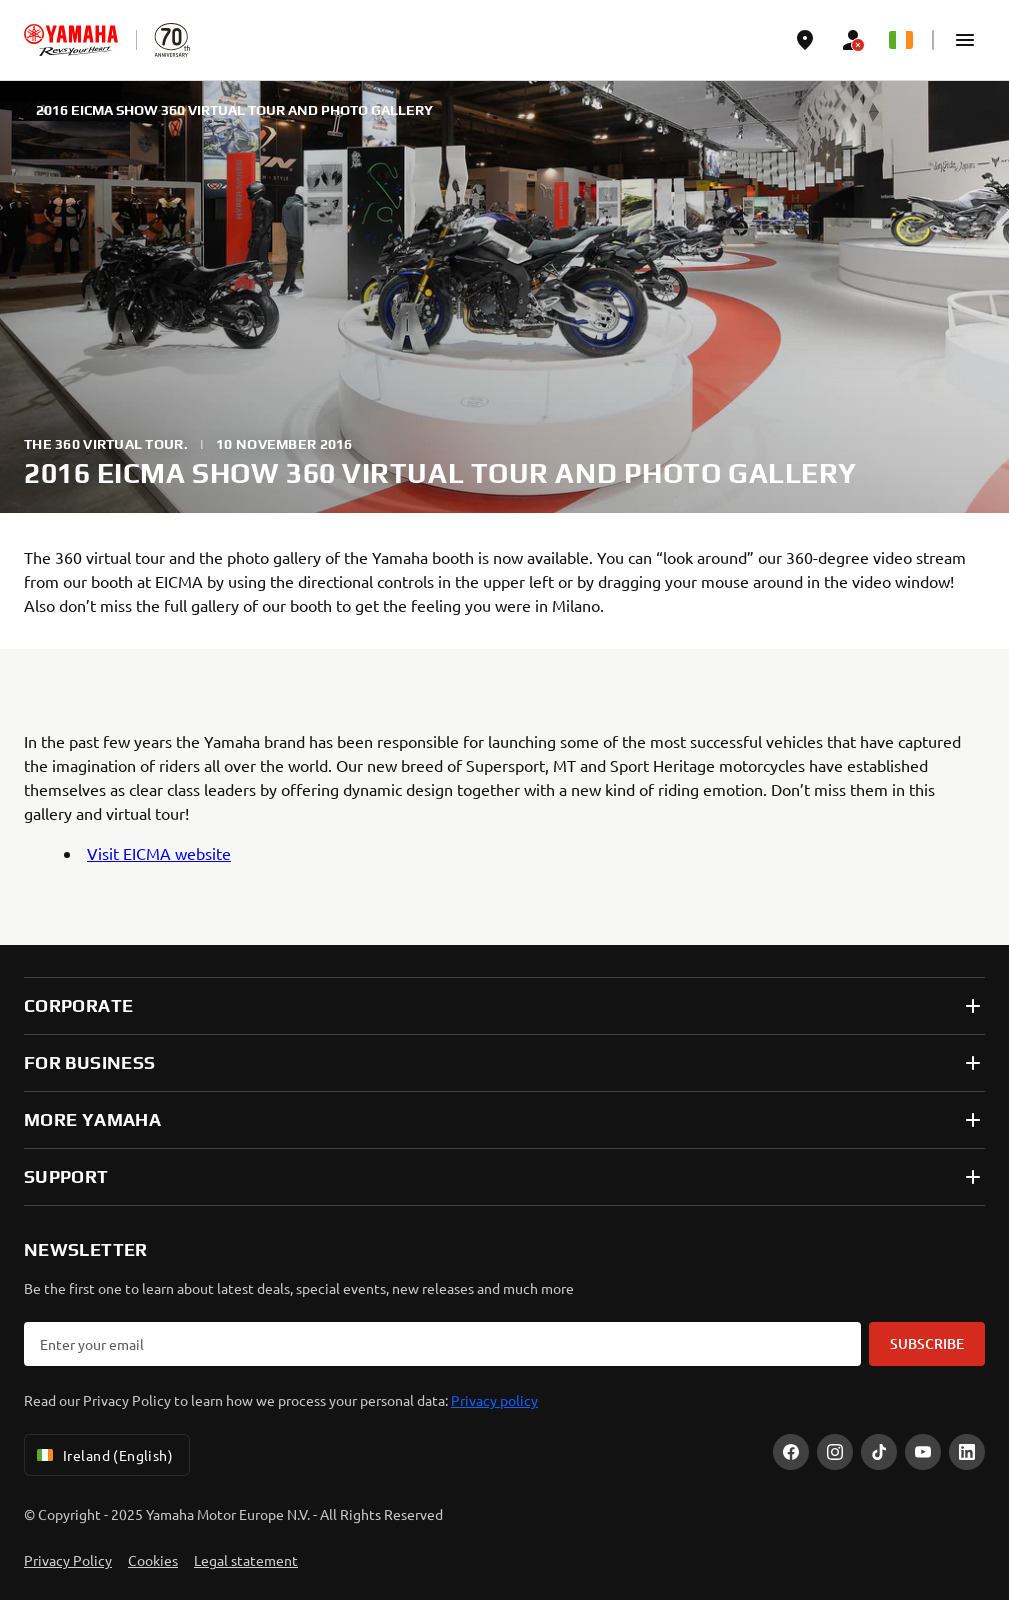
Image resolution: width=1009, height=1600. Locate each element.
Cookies (153, 1560)
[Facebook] (791, 1452)
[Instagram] (835, 1452)
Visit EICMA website (159, 853)
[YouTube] (923, 1452)
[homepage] (71, 40)
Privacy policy (494, 1400)
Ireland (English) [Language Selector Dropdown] (103, 1455)
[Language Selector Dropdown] (901, 40)
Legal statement (246, 1560)
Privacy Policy (68, 1560)
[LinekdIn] (967, 1452)
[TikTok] (879, 1452)
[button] (965, 40)
